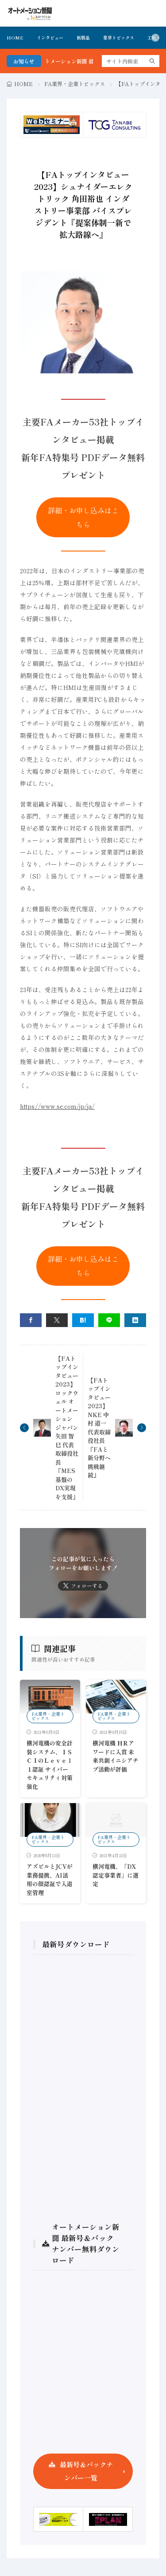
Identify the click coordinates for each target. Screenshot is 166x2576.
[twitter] (57, 1320)
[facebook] (31, 1320)
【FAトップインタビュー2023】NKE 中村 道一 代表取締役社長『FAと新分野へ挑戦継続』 (99, 1428)
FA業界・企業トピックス (74, 83)
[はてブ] (83, 1320)
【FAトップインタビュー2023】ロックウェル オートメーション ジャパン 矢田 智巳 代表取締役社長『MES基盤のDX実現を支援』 (66, 1427)
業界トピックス (118, 37)
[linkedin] (135, 1320)
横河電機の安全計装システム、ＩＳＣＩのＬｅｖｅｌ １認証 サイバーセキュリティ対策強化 (50, 1765)
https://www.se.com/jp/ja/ (57, 1106)
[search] (152, 61)
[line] (109, 1320)
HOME (15, 37)
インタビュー (50, 37)
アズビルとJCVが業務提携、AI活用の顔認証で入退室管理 (50, 1879)
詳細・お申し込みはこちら (83, 517)
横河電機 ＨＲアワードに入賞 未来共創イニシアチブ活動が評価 (116, 1756)
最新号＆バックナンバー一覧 (86, 2471)
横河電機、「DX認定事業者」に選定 (116, 1875)
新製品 (83, 37)
